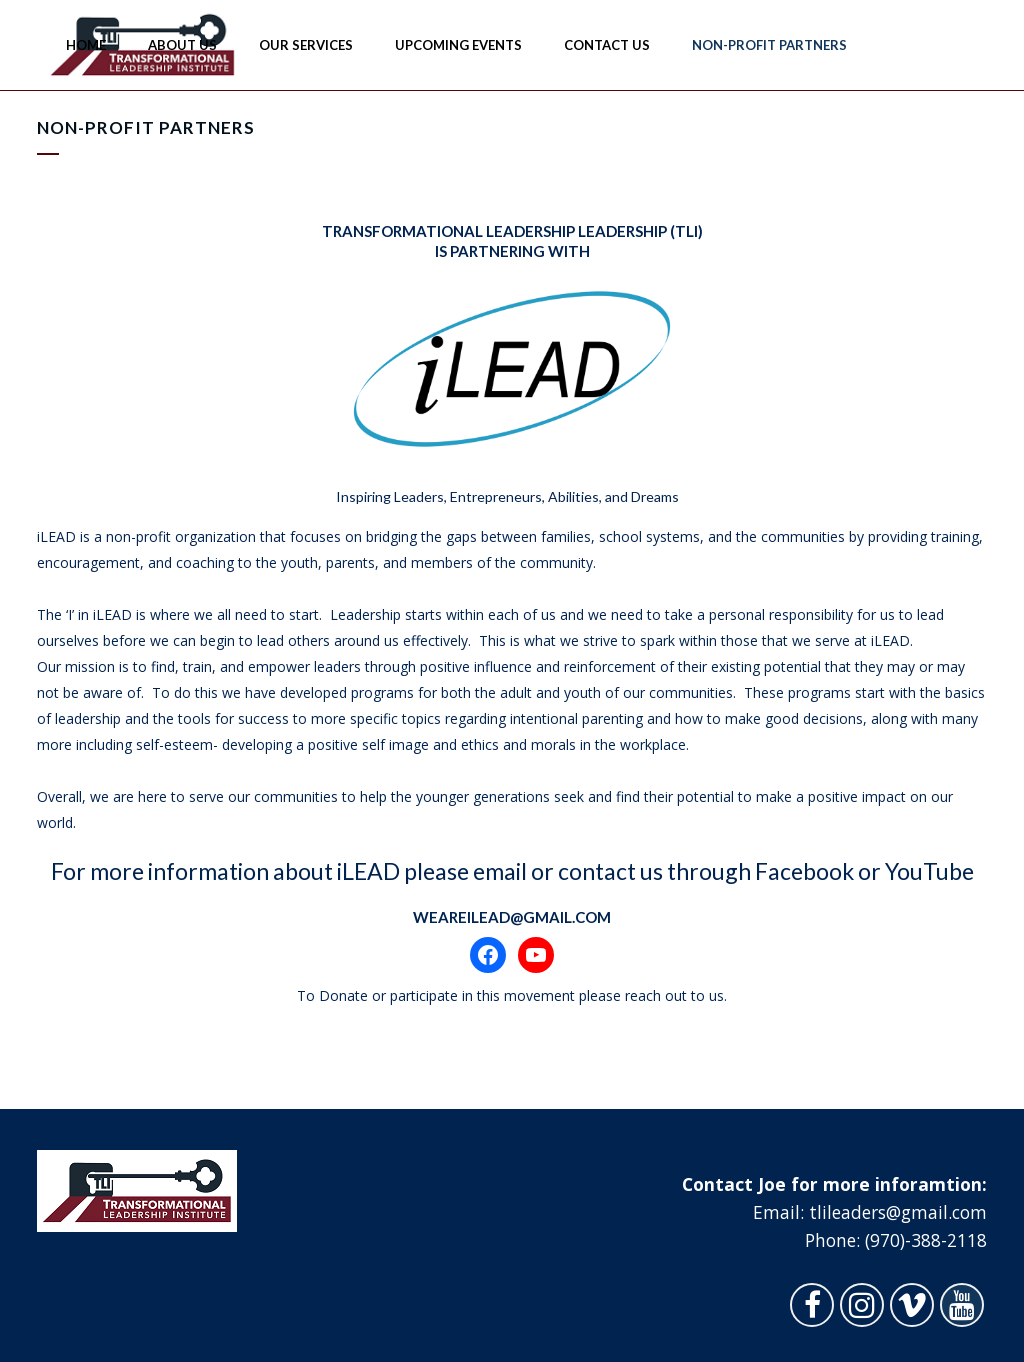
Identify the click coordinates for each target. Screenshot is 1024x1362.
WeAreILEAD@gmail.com (512, 917)
